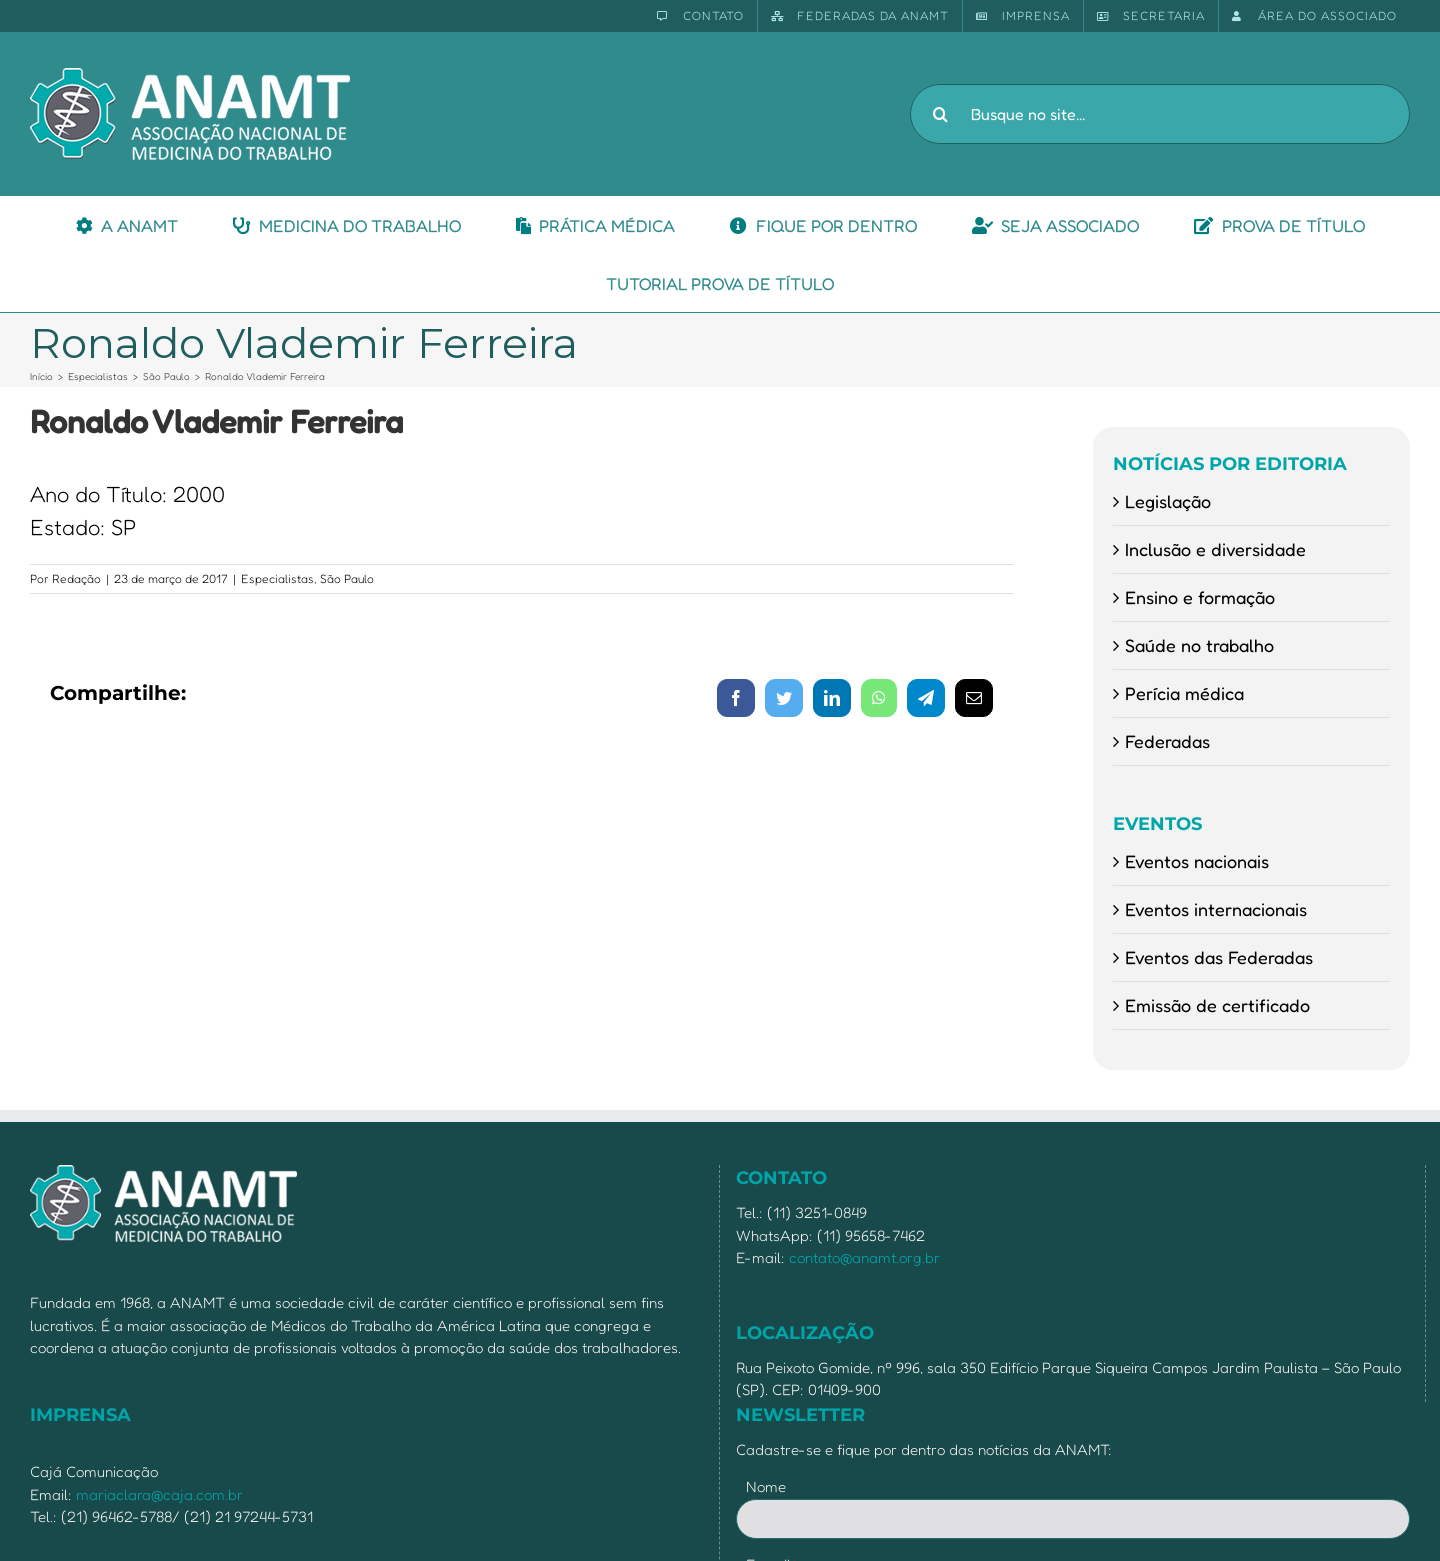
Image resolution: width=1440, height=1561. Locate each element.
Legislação (1168, 501)
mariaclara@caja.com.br (159, 1494)
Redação (76, 578)
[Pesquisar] (940, 114)
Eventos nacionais (1197, 861)
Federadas (1167, 741)
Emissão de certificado (1217, 1005)
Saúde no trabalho (1199, 645)
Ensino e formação (1200, 597)
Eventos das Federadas (1219, 957)
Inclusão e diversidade (1215, 549)
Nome (766, 1486)
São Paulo (347, 578)
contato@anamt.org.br (864, 1257)
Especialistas (277, 578)
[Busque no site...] (1160, 114)
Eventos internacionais (1216, 909)
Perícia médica (1184, 693)
